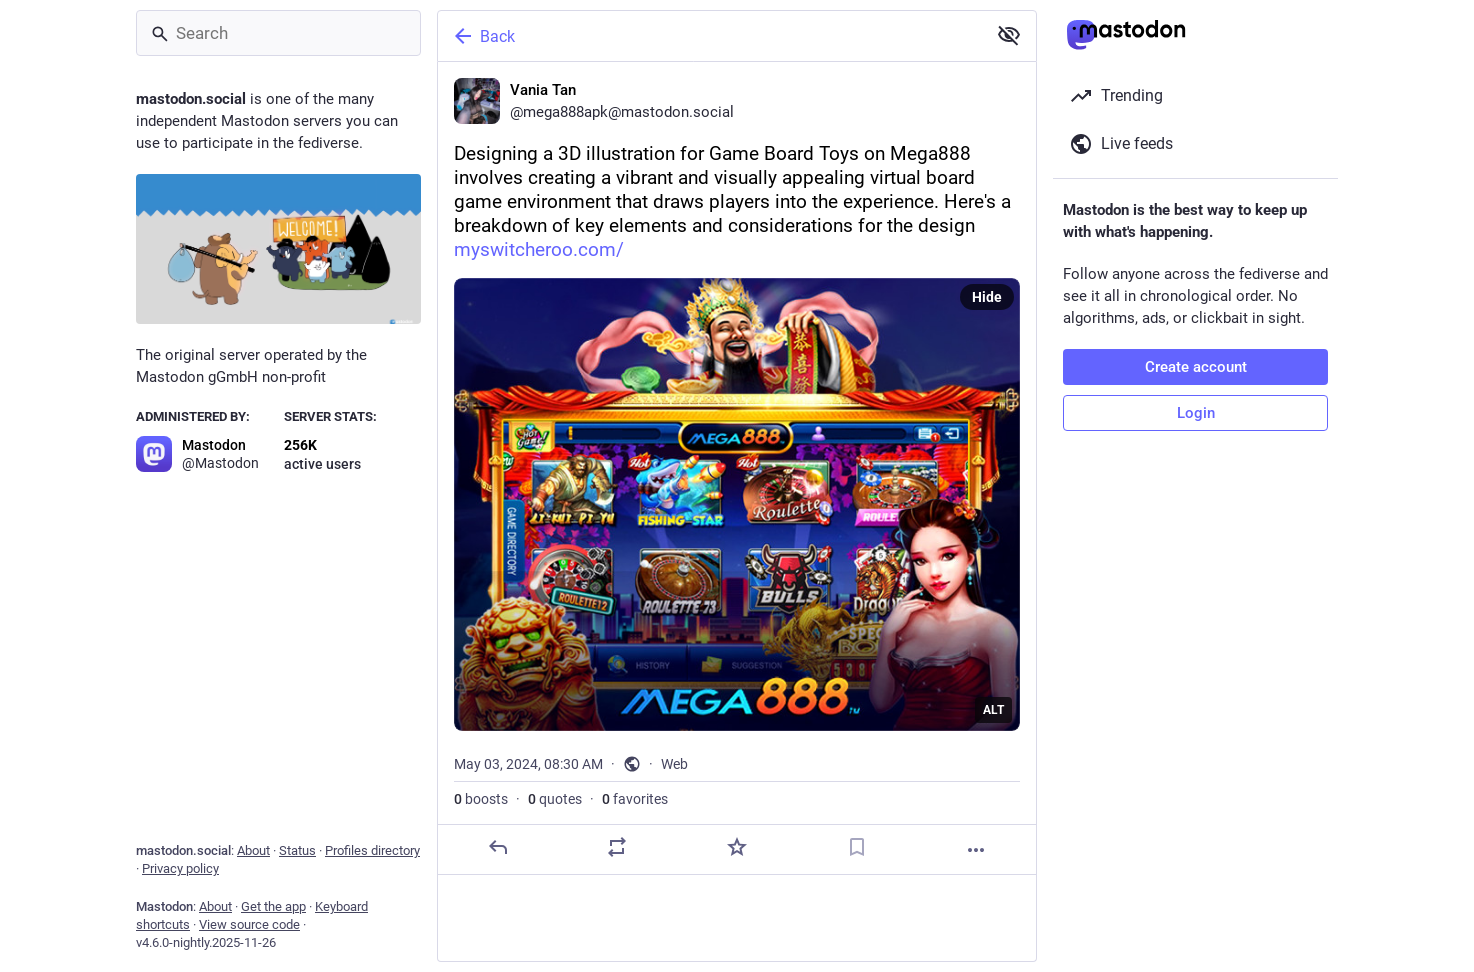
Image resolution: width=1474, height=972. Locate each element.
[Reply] (498, 847)
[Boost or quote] (617, 847)
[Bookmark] (857, 847)
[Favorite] (737, 847)
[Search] (278, 33)
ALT (993, 710)
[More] (976, 850)
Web (674, 764)
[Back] (710, 36)
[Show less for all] (1009, 35)
